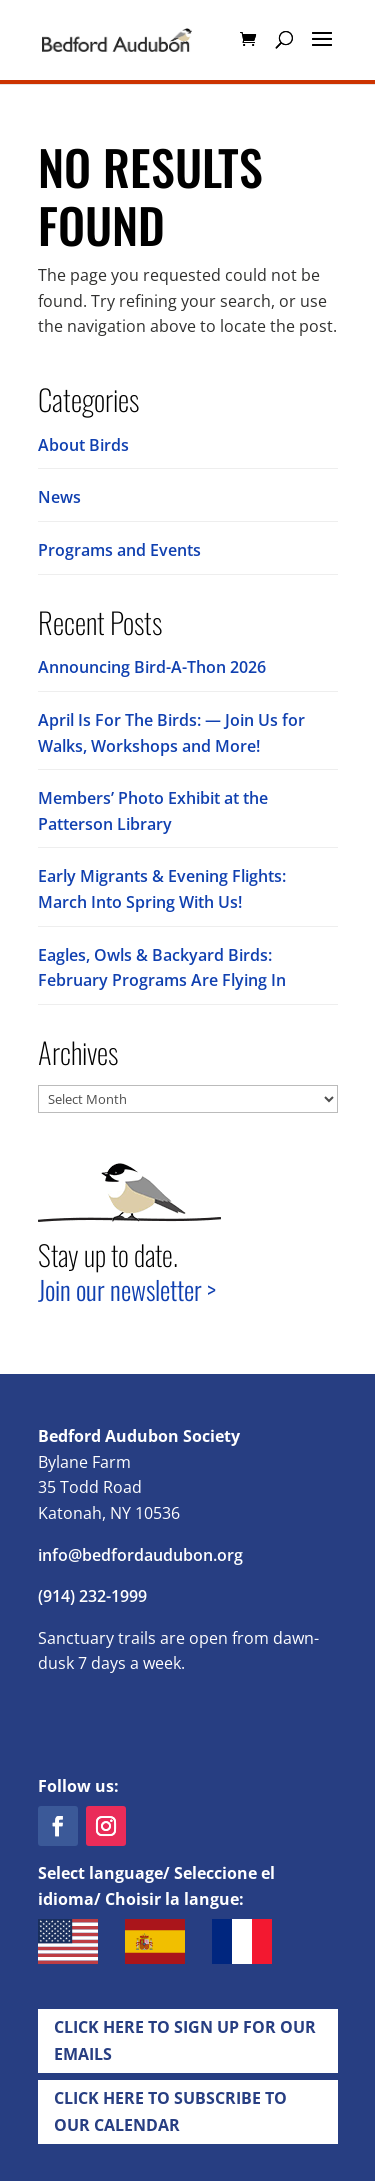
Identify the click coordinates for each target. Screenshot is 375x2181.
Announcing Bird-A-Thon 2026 (152, 667)
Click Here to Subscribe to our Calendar (170, 2111)
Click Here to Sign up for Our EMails (185, 2040)
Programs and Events (119, 550)
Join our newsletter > (127, 1289)
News (59, 497)
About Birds (83, 445)
